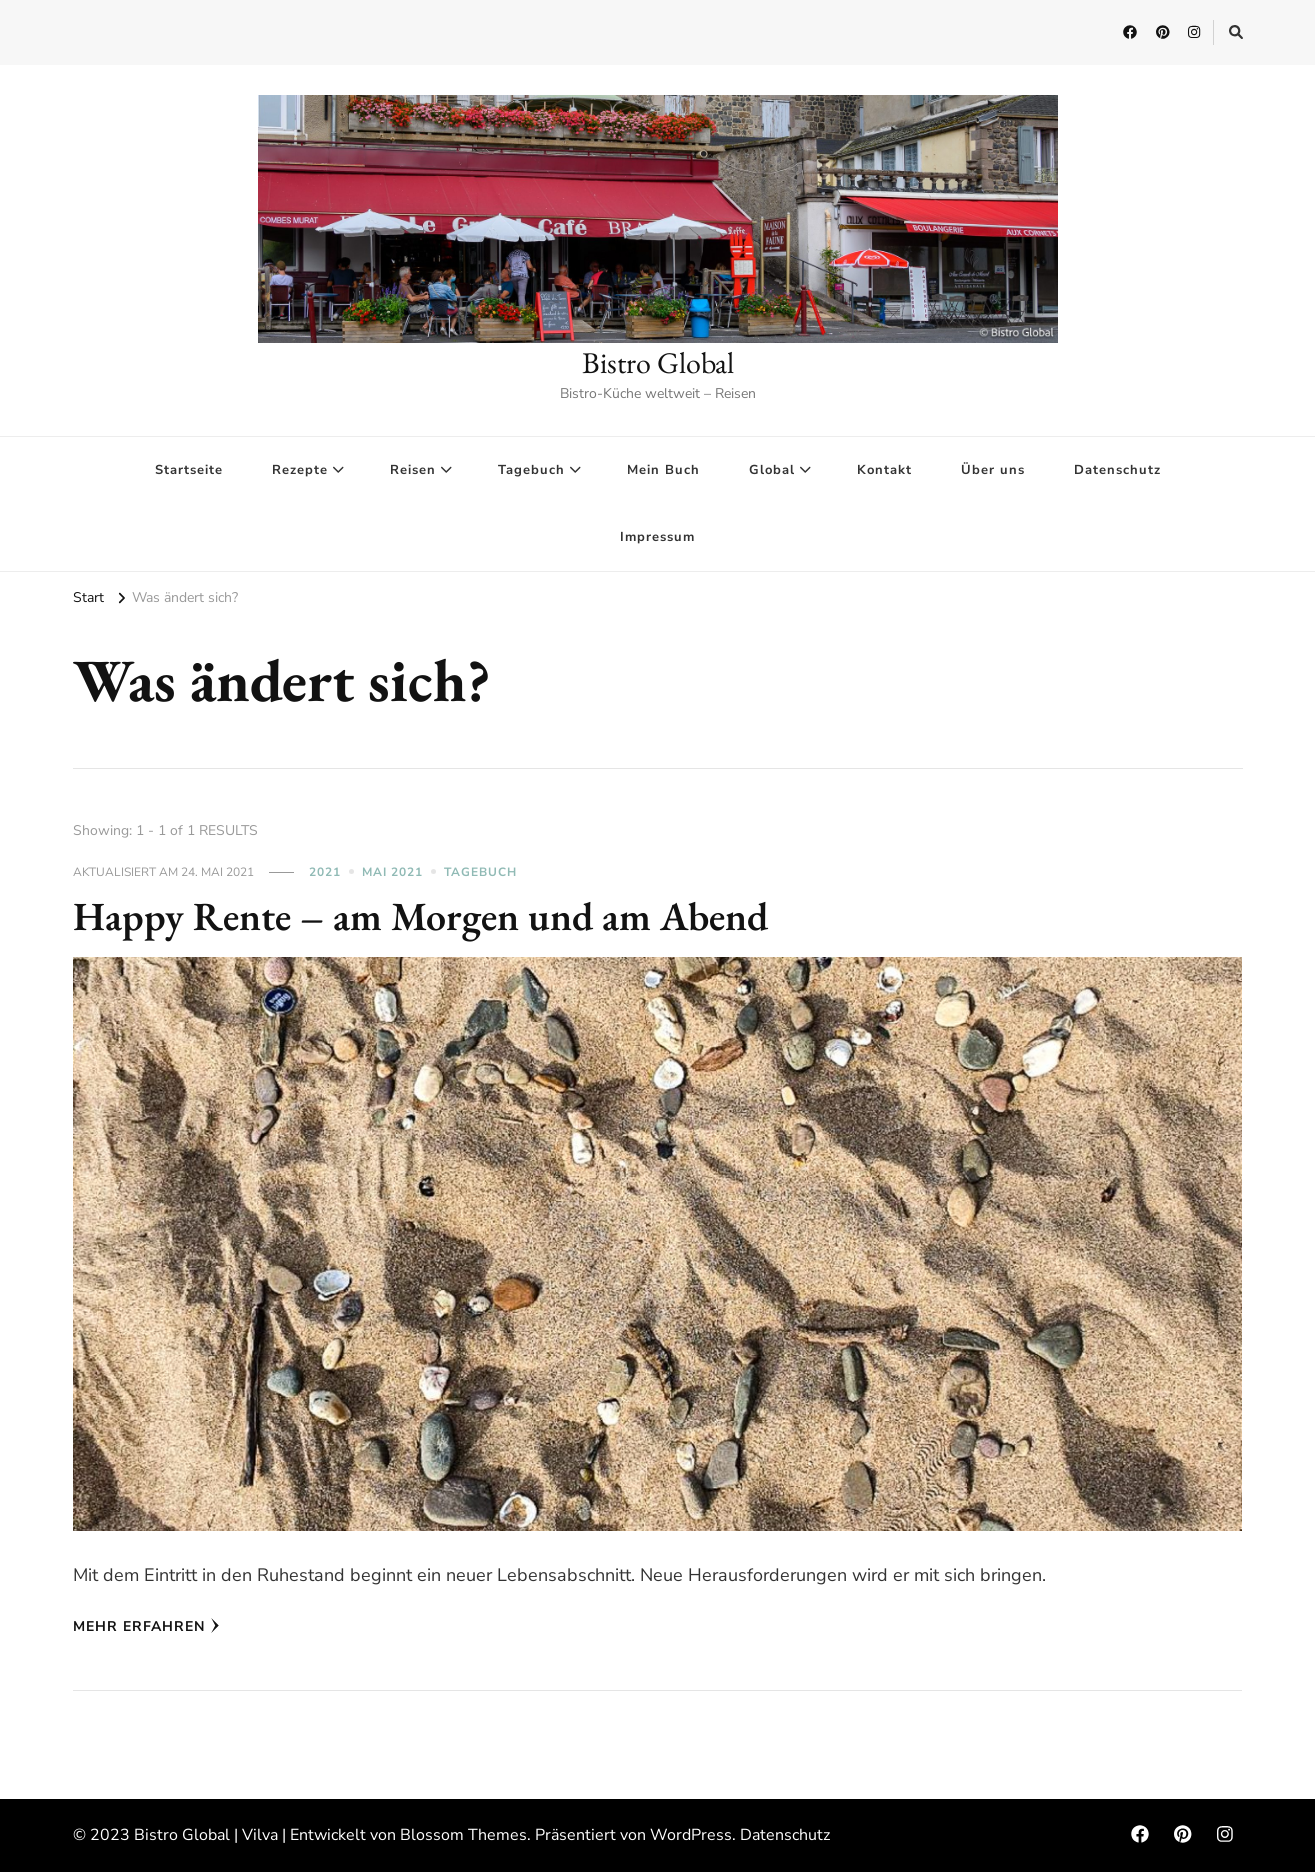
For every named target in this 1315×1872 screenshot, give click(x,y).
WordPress (691, 1835)
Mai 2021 (392, 872)
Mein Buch (663, 470)
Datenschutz (1117, 470)
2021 (325, 872)
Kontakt (884, 470)
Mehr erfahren (146, 1626)
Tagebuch (531, 470)
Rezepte (300, 470)
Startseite (189, 470)
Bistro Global (658, 362)
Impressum (657, 537)
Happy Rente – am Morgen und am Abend (420, 916)
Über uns (993, 470)
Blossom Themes (463, 1835)
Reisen (413, 470)
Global (772, 470)
